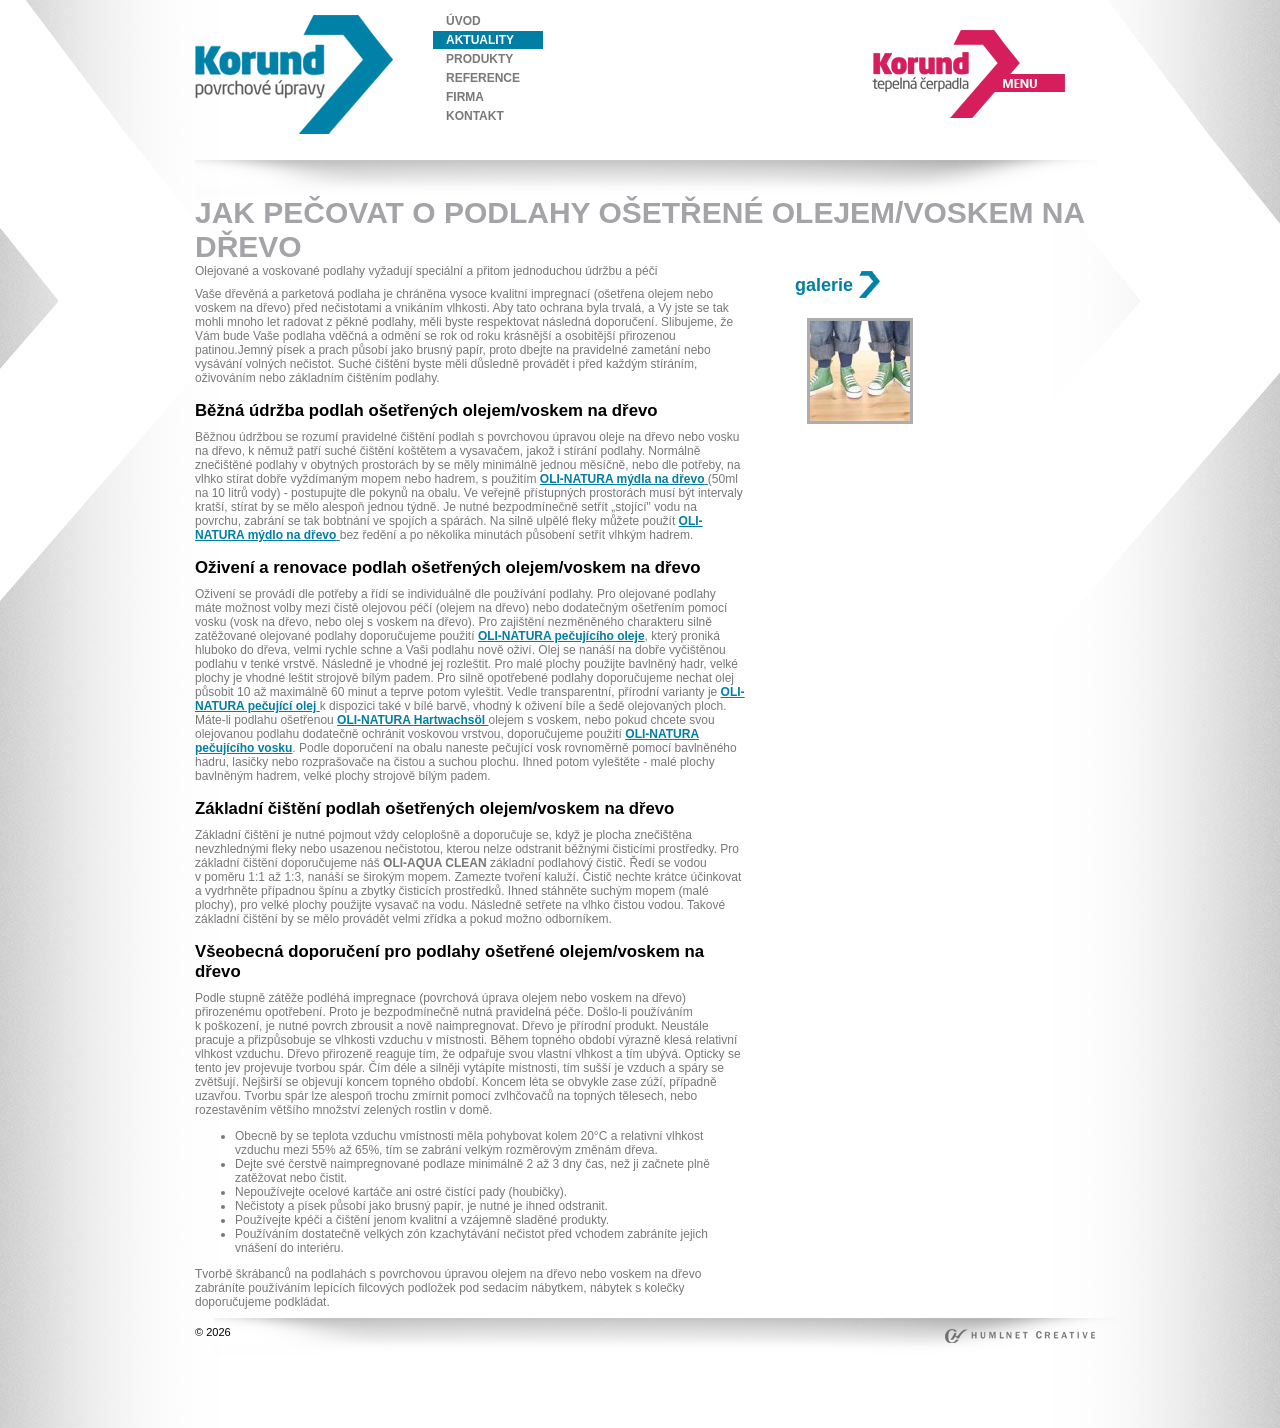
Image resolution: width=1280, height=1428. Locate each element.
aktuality (480, 40)
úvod (463, 21)
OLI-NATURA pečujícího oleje (561, 636)
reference (483, 78)
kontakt (475, 116)
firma (465, 97)
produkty (479, 59)
